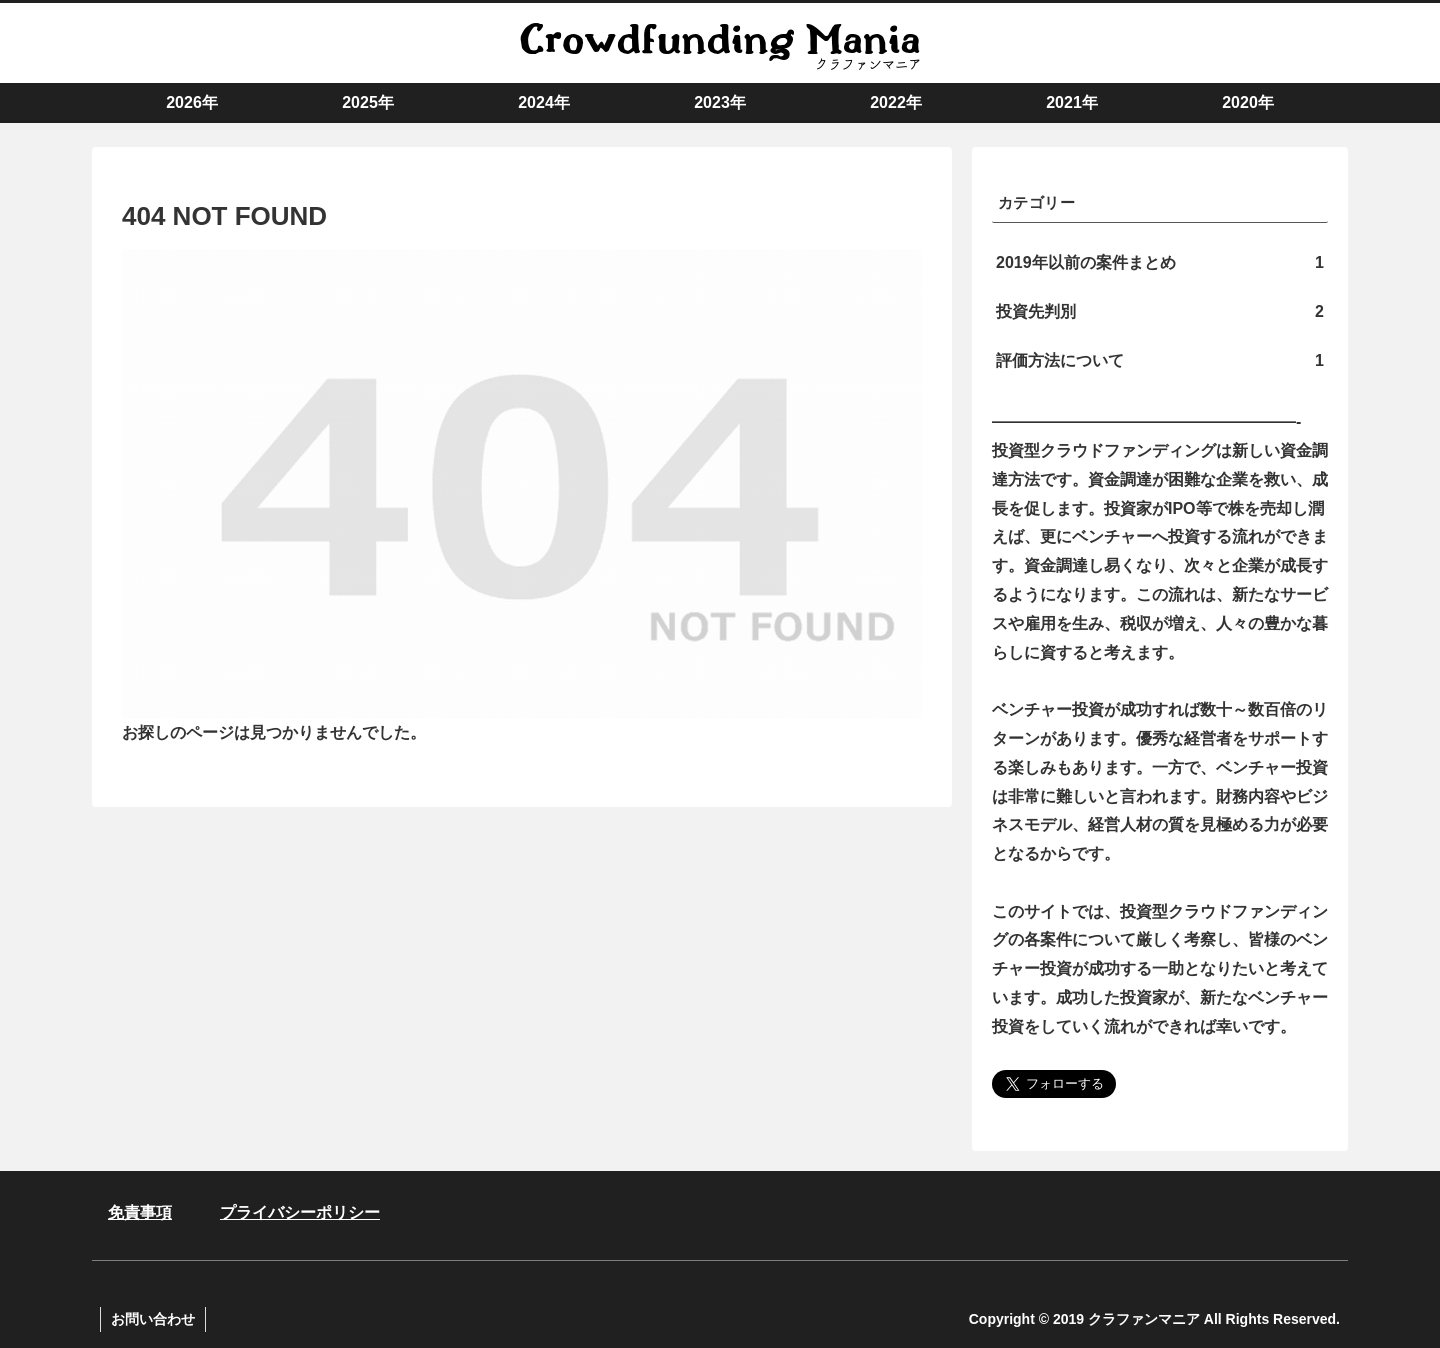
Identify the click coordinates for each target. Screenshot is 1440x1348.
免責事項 (140, 1212)
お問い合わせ (153, 1319)
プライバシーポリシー (300, 1212)
